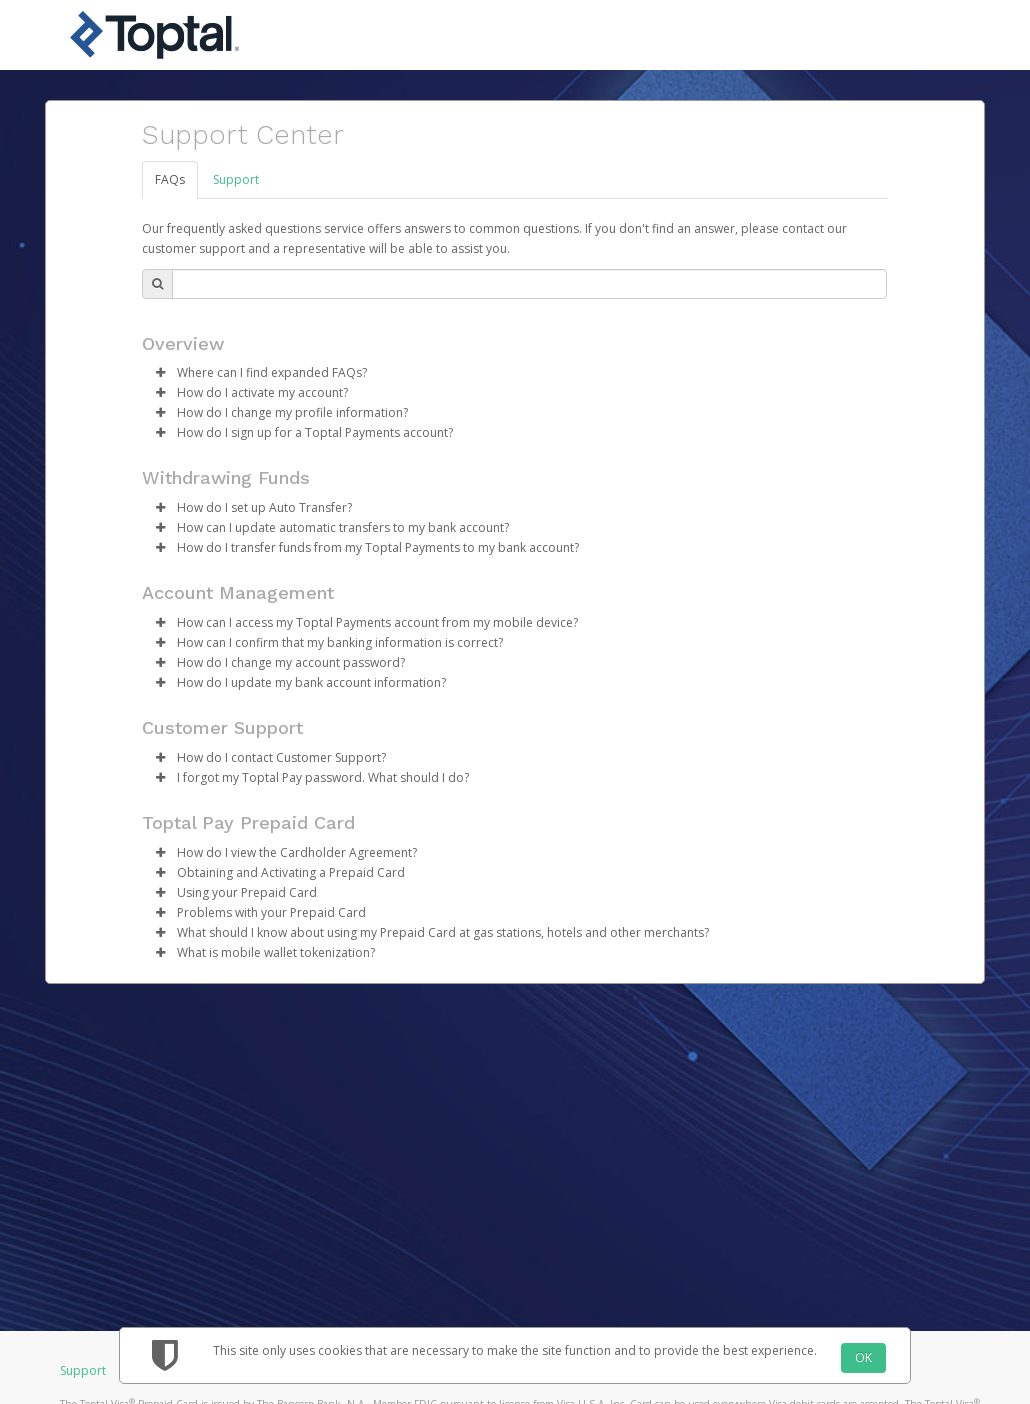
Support (236, 179)
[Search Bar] (529, 284)
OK (863, 1357)
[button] (160, 373)
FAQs (170, 179)
